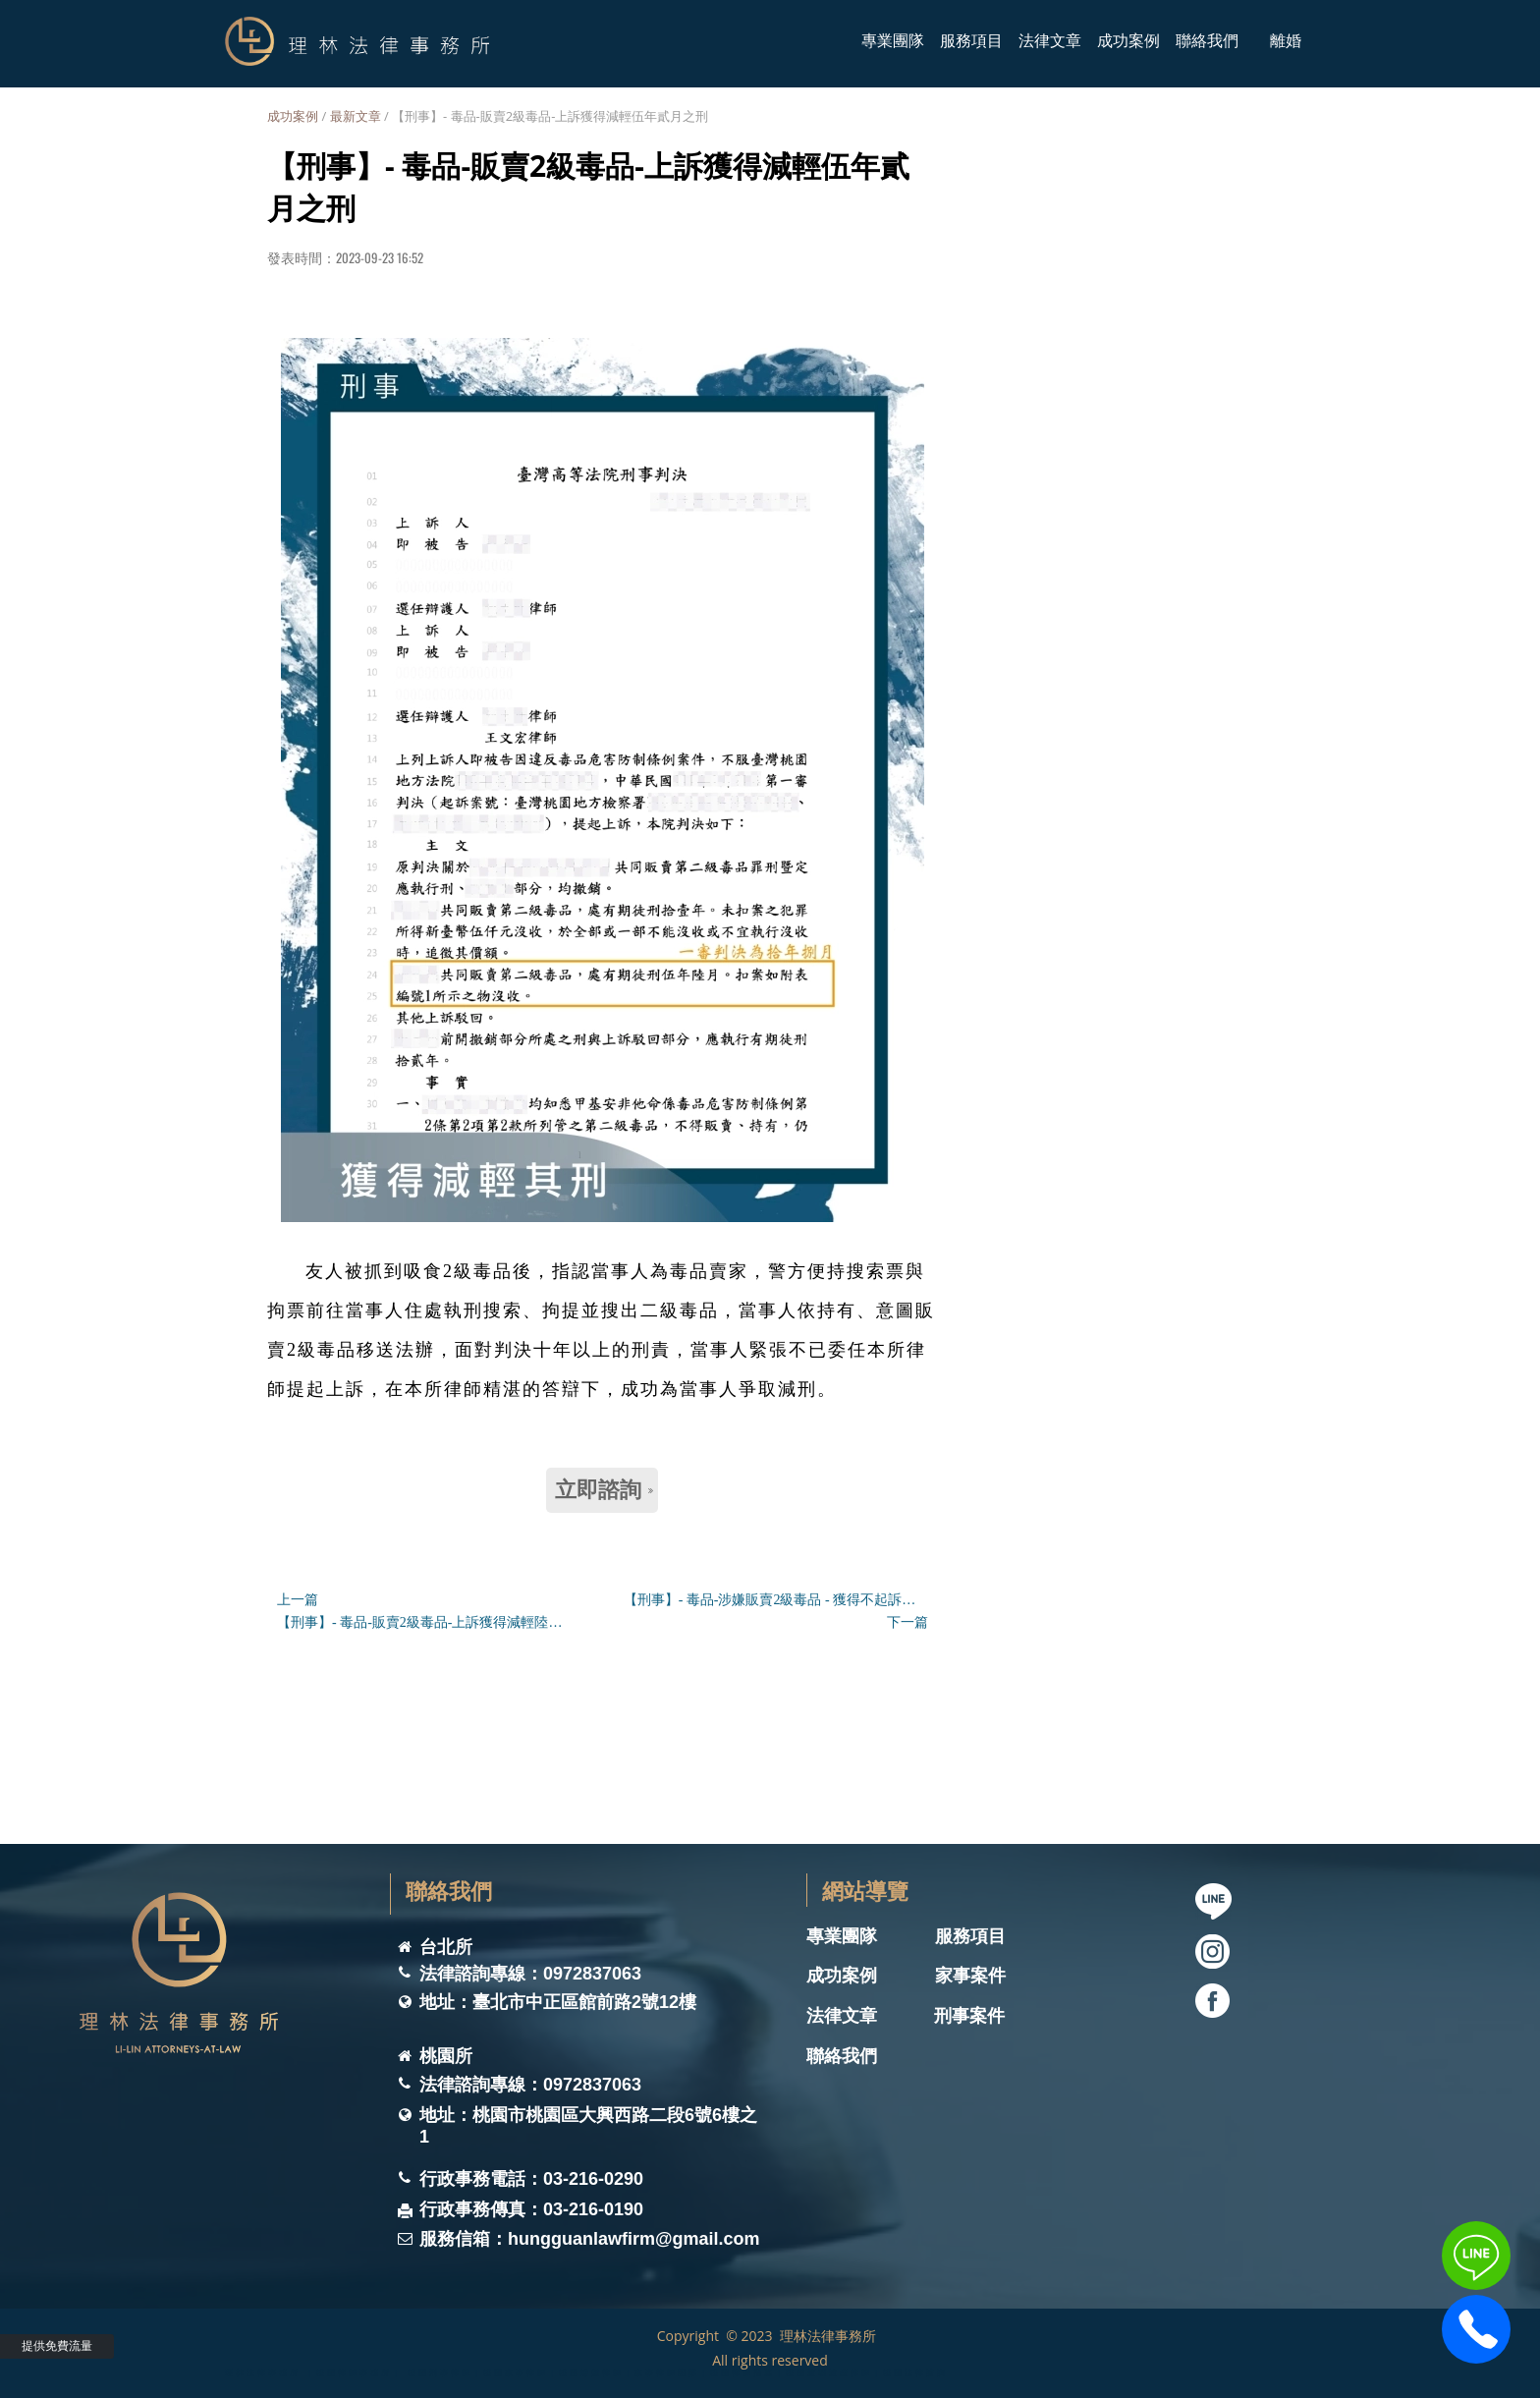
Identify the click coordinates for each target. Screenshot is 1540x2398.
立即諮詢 (604, 1490)
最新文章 (355, 116)
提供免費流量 (57, 2345)
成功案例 (292, 116)
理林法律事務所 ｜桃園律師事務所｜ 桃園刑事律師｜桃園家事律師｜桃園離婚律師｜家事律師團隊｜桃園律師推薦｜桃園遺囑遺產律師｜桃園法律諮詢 (586, 2372)
